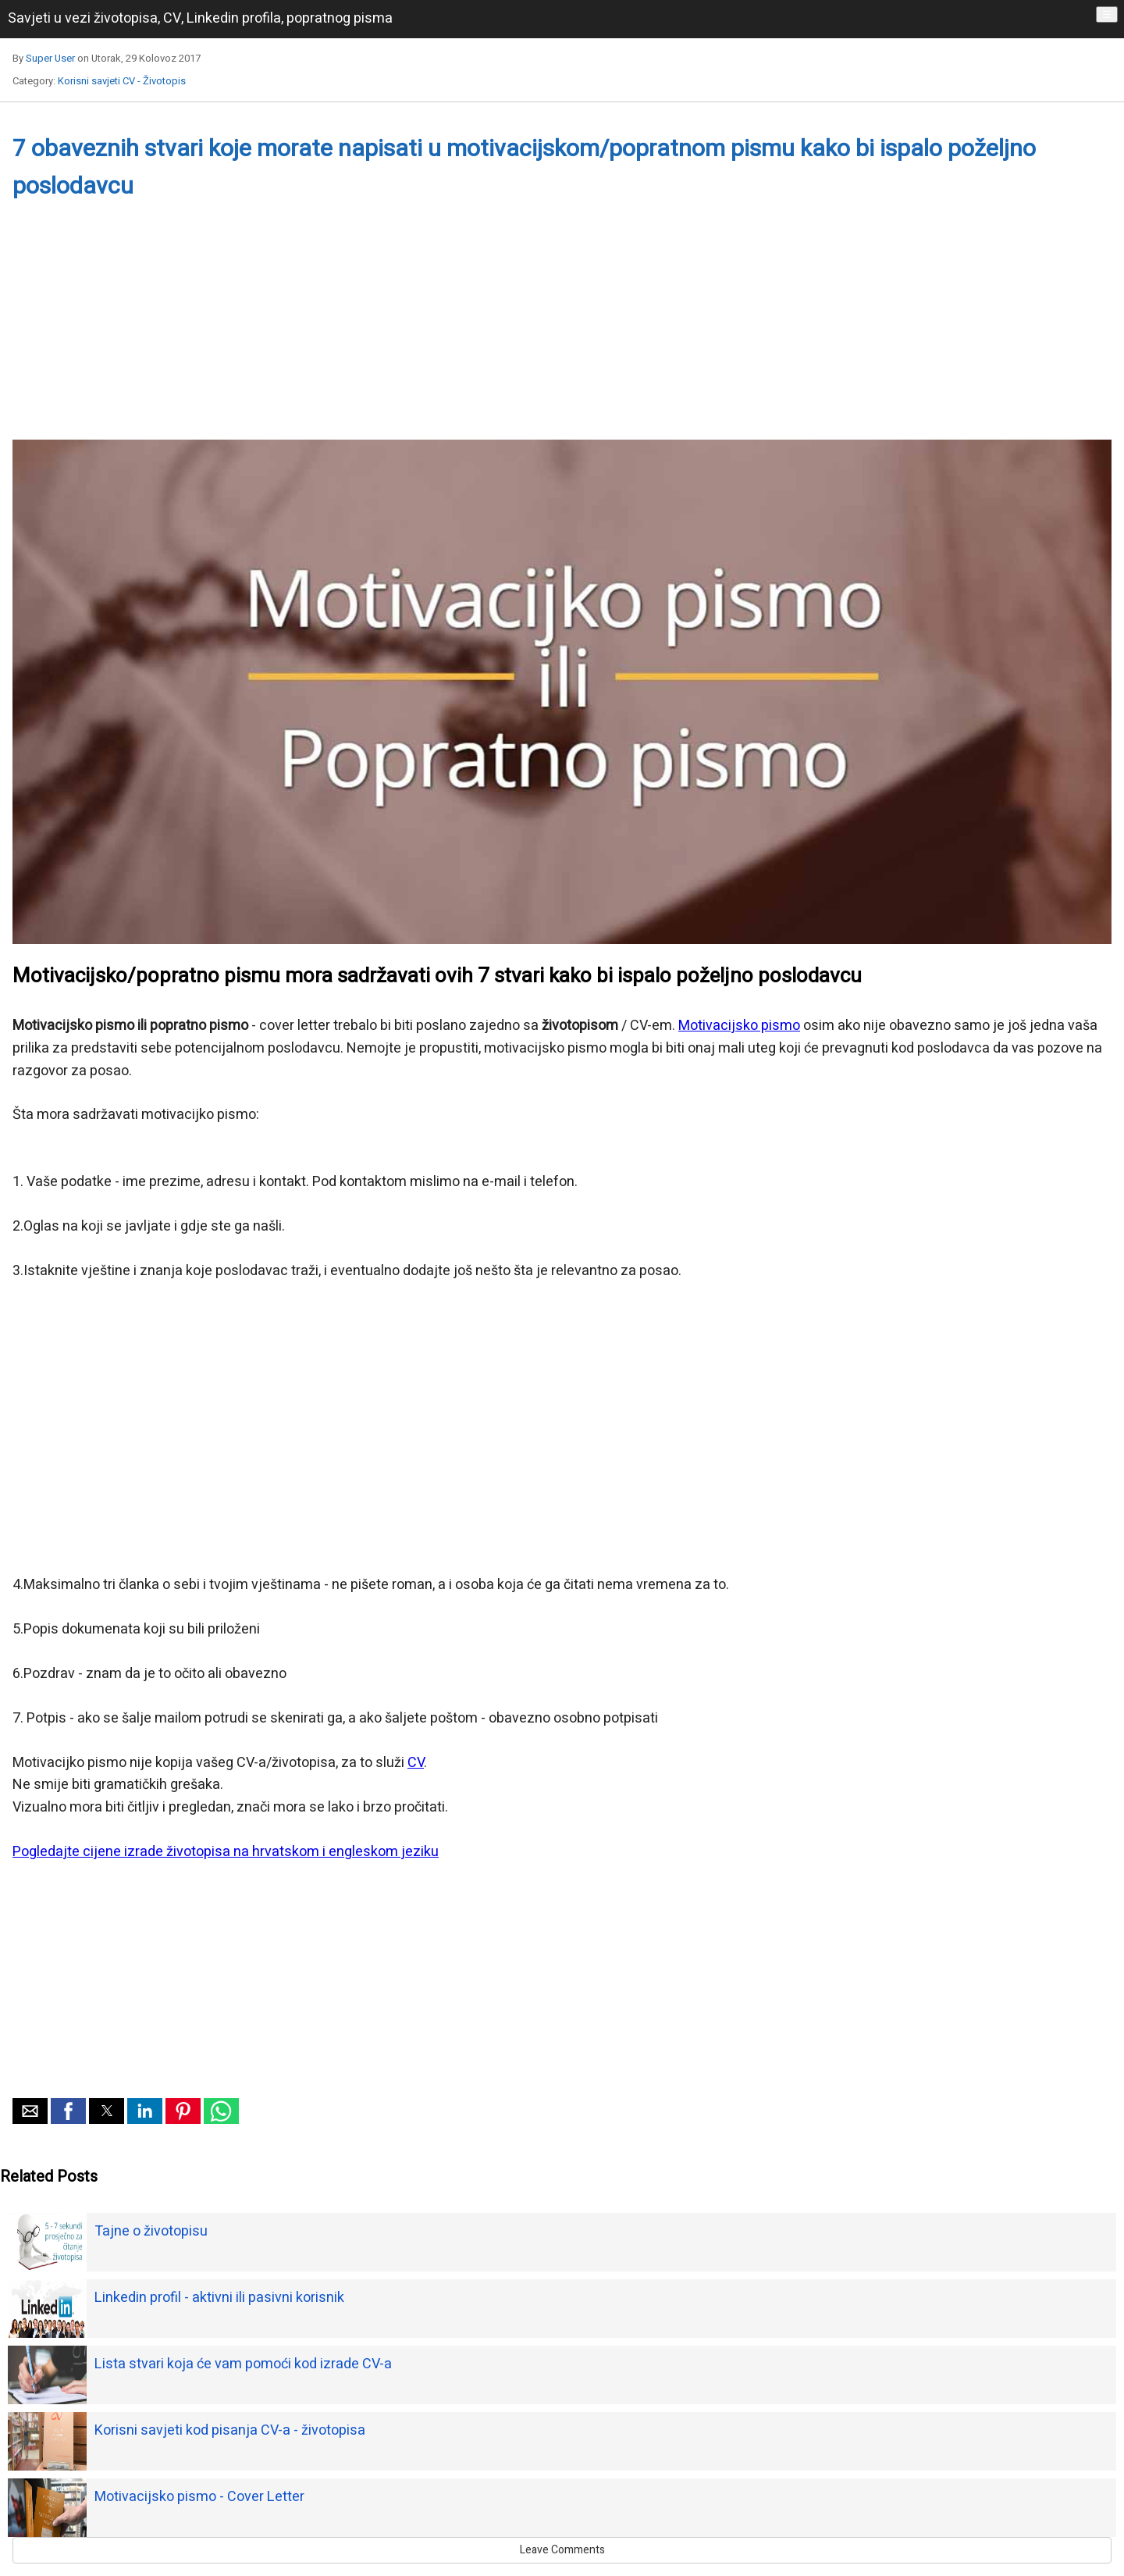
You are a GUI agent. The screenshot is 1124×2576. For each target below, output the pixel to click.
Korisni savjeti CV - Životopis (122, 80)
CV (415, 1762)
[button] (30, 2111)
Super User (50, 58)
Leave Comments (562, 2550)
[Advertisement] (480, 330)
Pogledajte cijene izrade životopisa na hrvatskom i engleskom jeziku (225, 1851)
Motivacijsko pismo (739, 1025)
